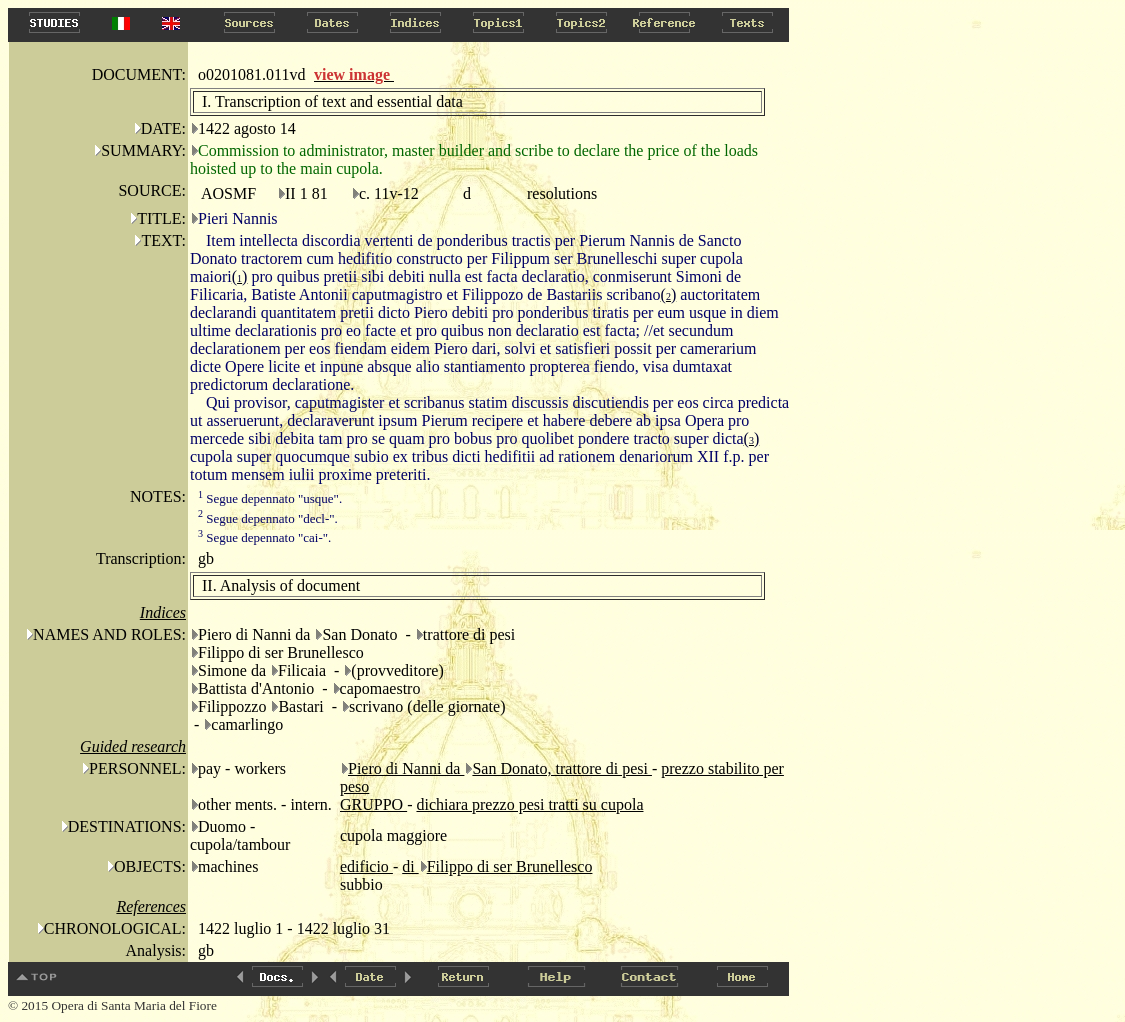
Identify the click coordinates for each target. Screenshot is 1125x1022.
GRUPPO (373, 804)
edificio (366, 866)
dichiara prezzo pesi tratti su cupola (529, 804)
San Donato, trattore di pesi (562, 768)
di (410, 866)
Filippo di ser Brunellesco (510, 866)
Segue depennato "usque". (270, 498)
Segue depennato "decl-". (268, 518)
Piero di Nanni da (406, 768)
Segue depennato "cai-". (264, 537)
